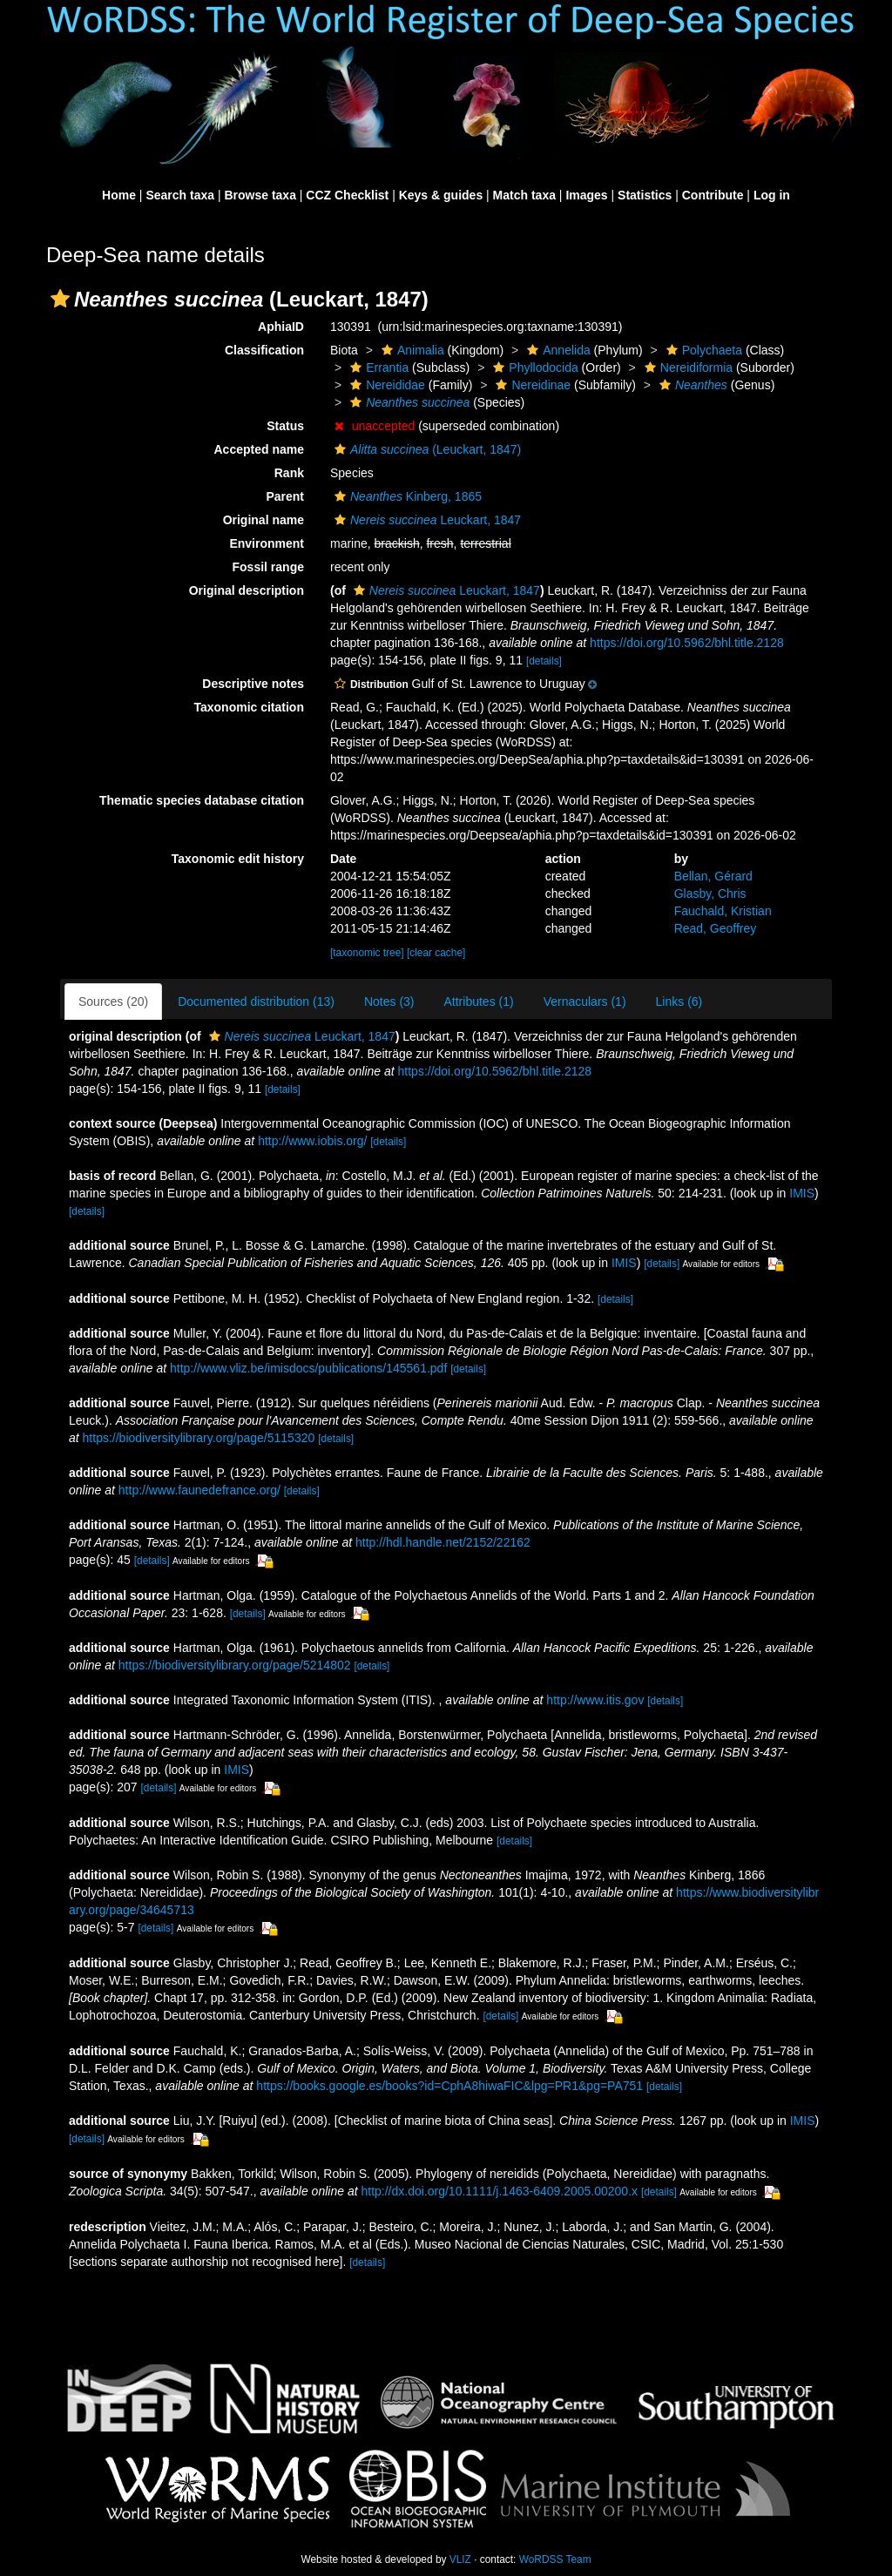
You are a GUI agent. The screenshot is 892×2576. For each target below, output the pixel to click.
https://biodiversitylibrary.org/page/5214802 (234, 1665)
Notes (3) (389, 1001)
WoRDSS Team (555, 2559)
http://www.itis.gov (595, 1700)
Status (285, 426)
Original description (246, 590)
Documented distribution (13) (256, 1001)
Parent (285, 496)
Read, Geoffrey (715, 928)
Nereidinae (531, 385)
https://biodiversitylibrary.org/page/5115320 (199, 1438)
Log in (771, 195)
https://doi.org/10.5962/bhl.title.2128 (687, 643)
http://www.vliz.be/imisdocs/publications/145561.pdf (308, 1368)
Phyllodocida (533, 367)
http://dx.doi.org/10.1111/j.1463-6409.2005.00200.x (499, 2191)
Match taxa (524, 195)
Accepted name (259, 449)
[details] (544, 661)
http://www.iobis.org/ (312, 1141)
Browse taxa (259, 195)
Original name (263, 520)
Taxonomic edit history (238, 859)
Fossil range (268, 567)
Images (586, 195)
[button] (60, 298)
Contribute (713, 195)
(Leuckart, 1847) (425, 449)
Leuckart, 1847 (425, 520)
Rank (289, 473)
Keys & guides (441, 195)
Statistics (645, 195)
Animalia (410, 350)
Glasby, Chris (710, 893)
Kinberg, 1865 (406, 496)
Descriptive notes (253, 684)
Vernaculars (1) (585, 1001)
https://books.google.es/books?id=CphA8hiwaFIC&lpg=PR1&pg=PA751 (449, 2086)
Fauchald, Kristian (723, 911)
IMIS (801, 1193)
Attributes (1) (479, 1001)
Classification (264, 350)
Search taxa (179, 195)
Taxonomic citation (248, 707)
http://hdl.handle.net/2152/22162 (442, 1542)
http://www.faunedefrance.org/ (199, 1490)
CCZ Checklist (347, 195)
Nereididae (385, 385)
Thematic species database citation (201, 800)
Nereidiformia (686, 367)
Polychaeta (702, 350)
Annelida (557, 350)
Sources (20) (113, 1001)
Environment (266, 543)
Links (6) (679, 1001)
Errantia (377, 367)
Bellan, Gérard (713, 876)
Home (119, 195)
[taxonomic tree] (367, 953)
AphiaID (281, 327)
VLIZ (460, 2559)
